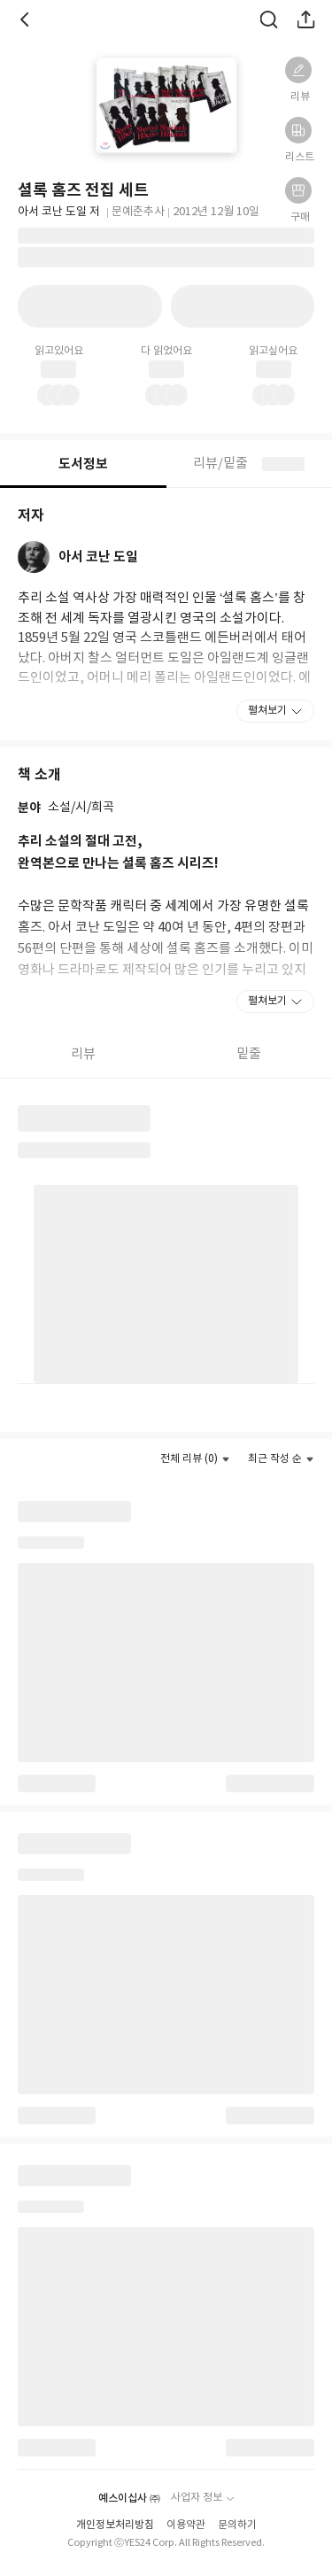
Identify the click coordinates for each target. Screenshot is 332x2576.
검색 (268, 19)
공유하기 (305, 19)
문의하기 (237, 2525)
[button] (298, 70)
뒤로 (26, 19)
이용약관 (185, 2525)
